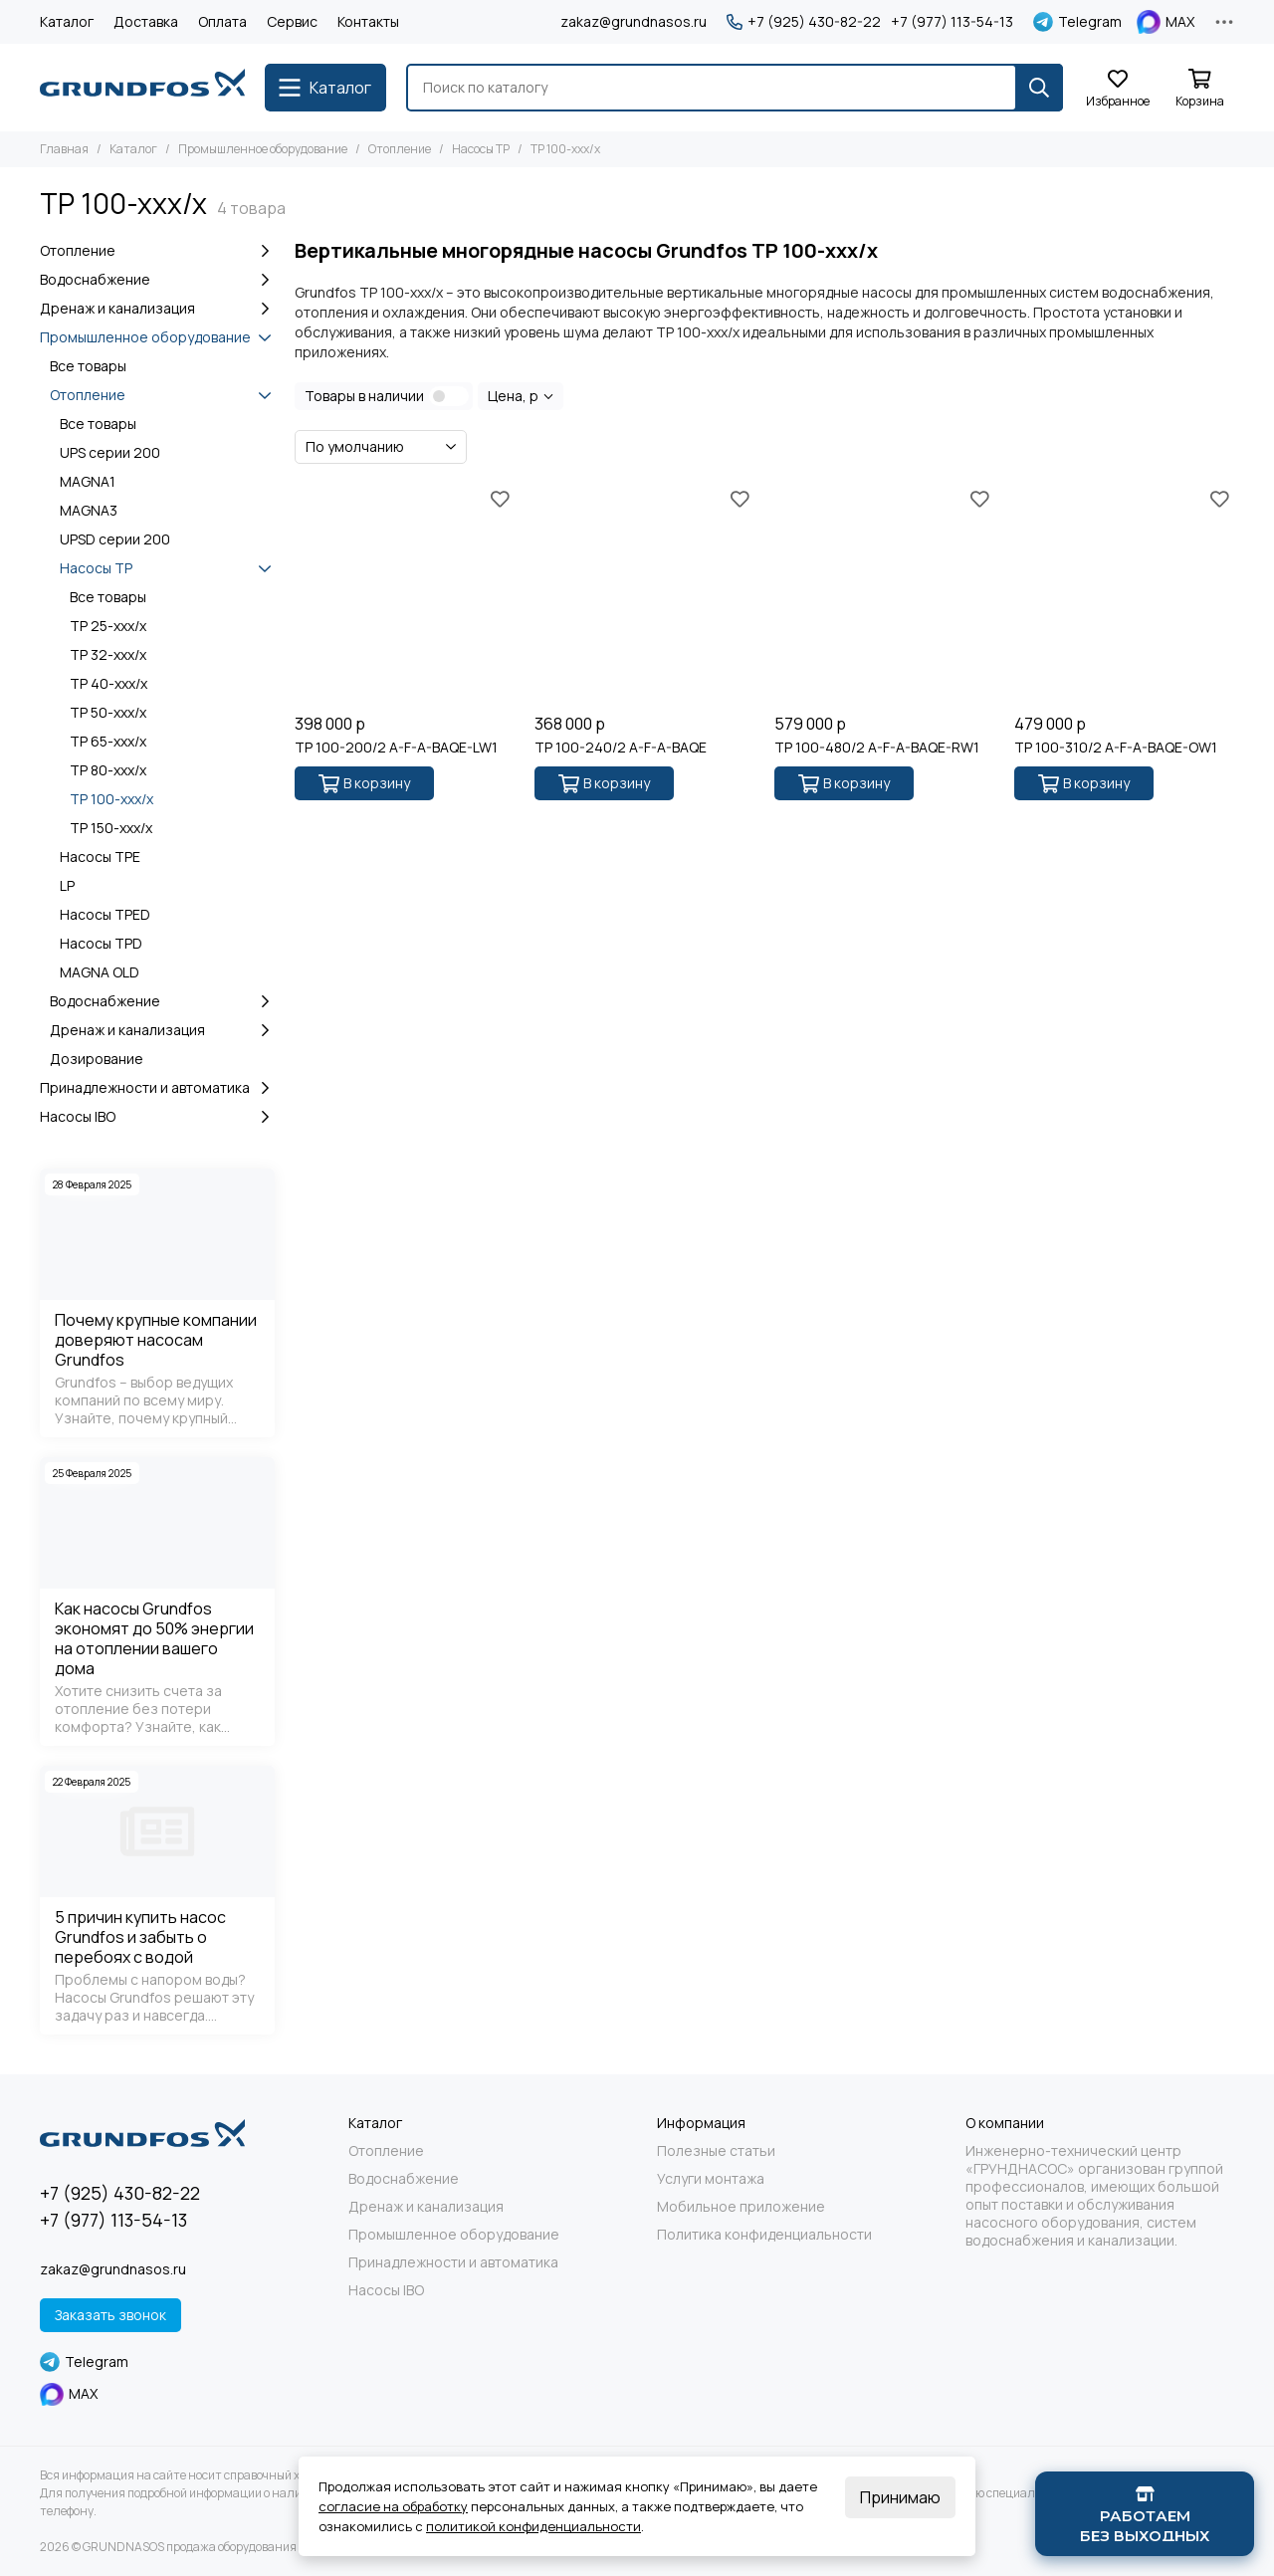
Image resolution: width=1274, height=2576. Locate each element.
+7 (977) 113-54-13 (952, 22)
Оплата (222, 21)
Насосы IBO (157, 1117)
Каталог (67, 21)
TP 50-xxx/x (108, 712)
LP (67, 885)
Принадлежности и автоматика (157, 1088)
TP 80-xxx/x (108, 769)
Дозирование (96, 1058)
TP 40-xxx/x (108, 683)
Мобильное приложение (741, 2207)
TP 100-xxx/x (111, 798)
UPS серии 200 (110, 452)
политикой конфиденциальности (533, 2526)
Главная (64, 148)
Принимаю (900, 2497)
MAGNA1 (87, 481)
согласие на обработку (393, 2506)
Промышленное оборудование (262, 148)
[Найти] (1039, 87)
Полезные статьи (716, 2151)
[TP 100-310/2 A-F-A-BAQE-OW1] (1124, 594)
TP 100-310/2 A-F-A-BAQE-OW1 (1115, 747)
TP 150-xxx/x (111, 827)
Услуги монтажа (710, 2179)
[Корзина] (1199, 89)
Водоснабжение (157, 280)
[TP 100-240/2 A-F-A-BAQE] (644, 594)
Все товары (88, 365)
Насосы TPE (100, 856)
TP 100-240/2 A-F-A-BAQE (620, 747)
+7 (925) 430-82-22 (804, 22)
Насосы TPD (101, 943)
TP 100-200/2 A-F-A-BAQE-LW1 (396, 747)
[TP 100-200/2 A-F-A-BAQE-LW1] (405, 594)
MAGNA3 (88, 510)
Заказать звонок (110, 2314)
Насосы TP (481, 148)
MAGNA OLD (99, 972)
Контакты (368, 21)
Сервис (292, 21)
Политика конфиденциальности (764, 2235)
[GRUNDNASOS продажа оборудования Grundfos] (142, 87)
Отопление (399, 148)
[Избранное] (1118, 89)
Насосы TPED (105, 914)
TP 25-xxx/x (108, 625)
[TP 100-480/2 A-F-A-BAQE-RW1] (884, 594)
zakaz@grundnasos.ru (633, 21)
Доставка (145, 21)
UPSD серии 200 (115, 539)
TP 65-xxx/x (108, 741)
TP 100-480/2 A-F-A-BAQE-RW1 (876, 747)
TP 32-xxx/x (108, 654)
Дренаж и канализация (157, 309)
